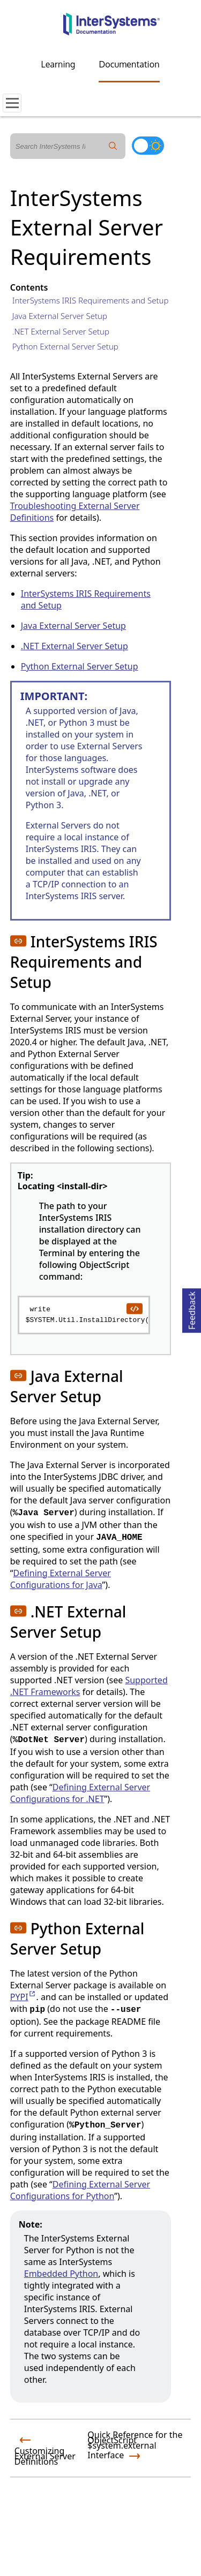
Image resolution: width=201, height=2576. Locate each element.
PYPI (23, 1997)
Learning (58, 64)
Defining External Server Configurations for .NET (80, 1793)
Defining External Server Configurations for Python (80, 2190)
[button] (18, 941)
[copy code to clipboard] (134, 1308)
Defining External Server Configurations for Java (60, 1579)
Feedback (192, 1308)
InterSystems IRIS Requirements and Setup (90, 300)
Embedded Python (61, 2273)
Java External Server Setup (59, 315)
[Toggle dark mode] (148, 145)
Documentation (129, 64)
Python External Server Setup (65, 346)
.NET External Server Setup (60, 331)
